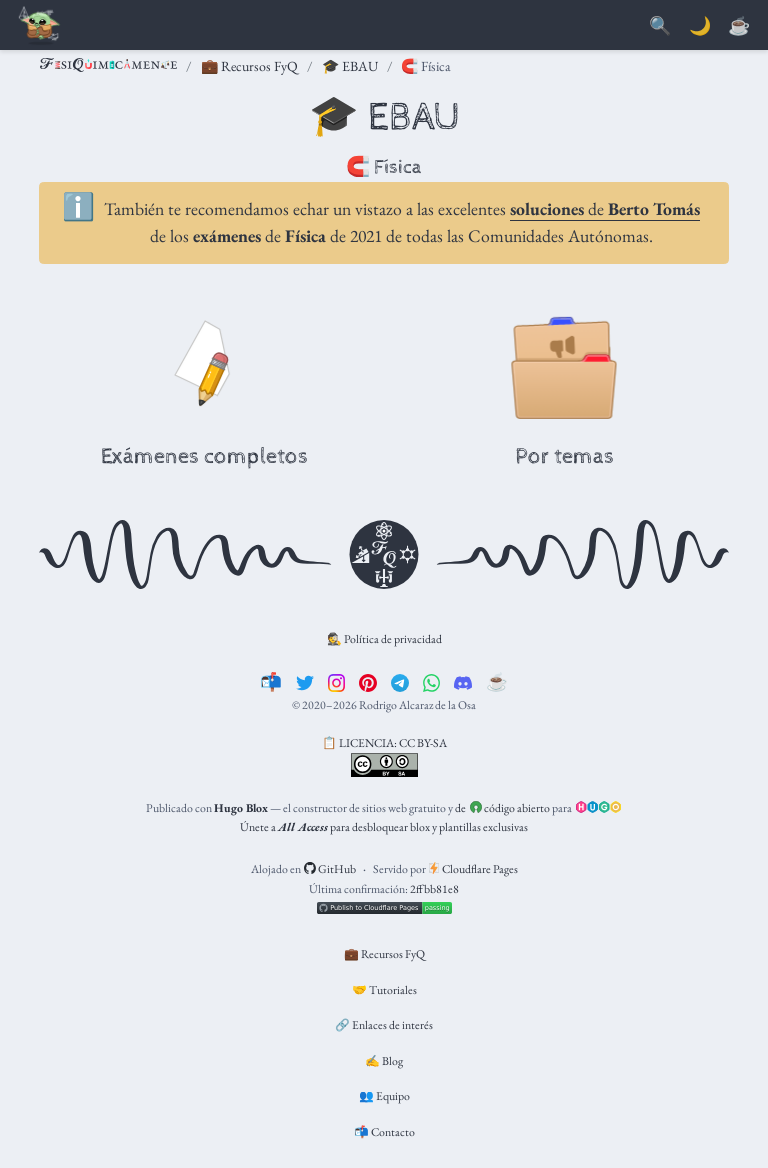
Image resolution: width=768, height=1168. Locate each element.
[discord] (463, 681)
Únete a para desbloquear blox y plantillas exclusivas (384, 827)
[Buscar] (660, 26)
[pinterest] (368, 681)
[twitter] (305, 681)
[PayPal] (739, 26)
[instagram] (337, 681)
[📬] (271, 681)
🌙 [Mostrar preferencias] (700, 26)
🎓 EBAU (350, 66)
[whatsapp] (432, 681)
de (605, 208)
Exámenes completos (204, 457)
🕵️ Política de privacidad (384, 639)
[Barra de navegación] (40, 26)
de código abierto (502, 808)
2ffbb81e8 (434, 889)
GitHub (330, 869)
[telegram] (400, 681)
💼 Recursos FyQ (249, 66)
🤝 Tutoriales (384, 990)
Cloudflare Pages (473, 869)
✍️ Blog (384, 1061)
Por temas (564, 457)
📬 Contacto (384, 1132)
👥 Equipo (384, 1096)
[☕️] (497, 681)
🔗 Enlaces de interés (384, 1025)
